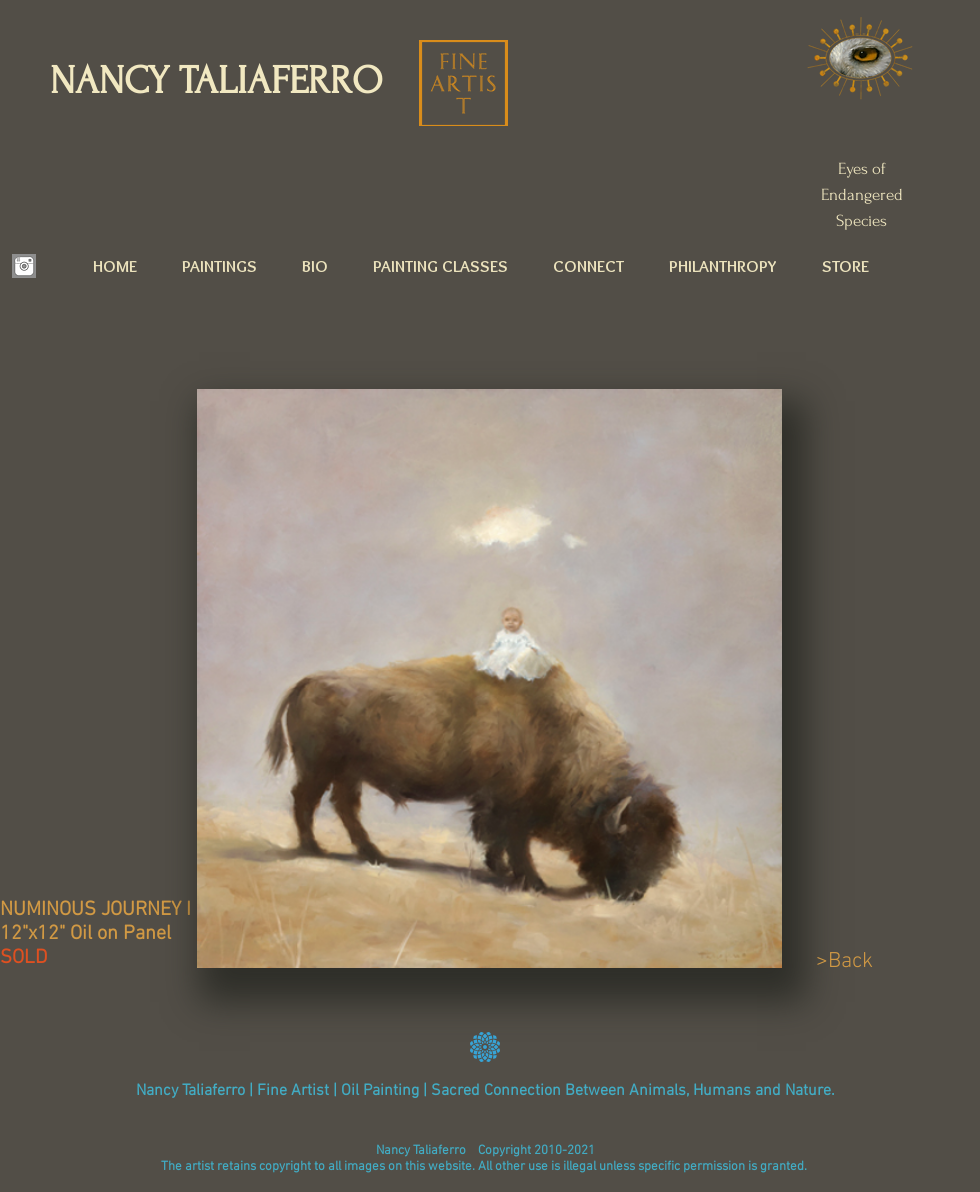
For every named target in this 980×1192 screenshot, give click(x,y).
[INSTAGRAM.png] (24, 266)
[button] (229, 266)
